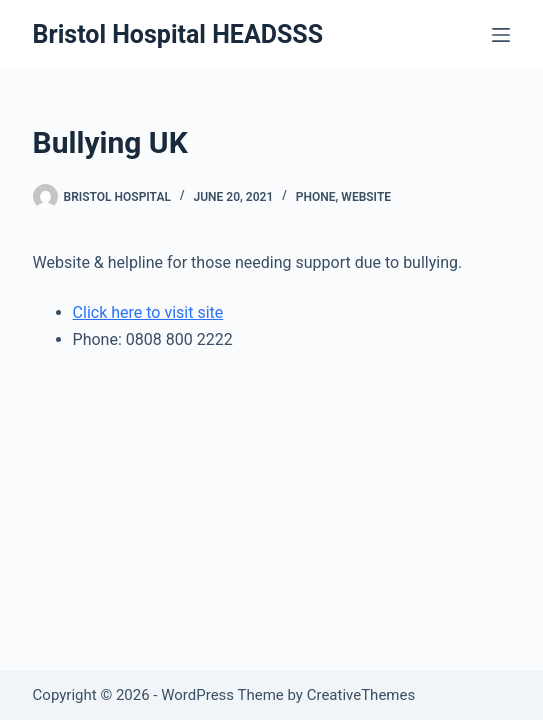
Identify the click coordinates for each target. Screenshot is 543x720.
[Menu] (501, 35)
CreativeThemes (361, 695)
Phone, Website (343, 197)
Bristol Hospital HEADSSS (178, 34)
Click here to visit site (148, 312)
